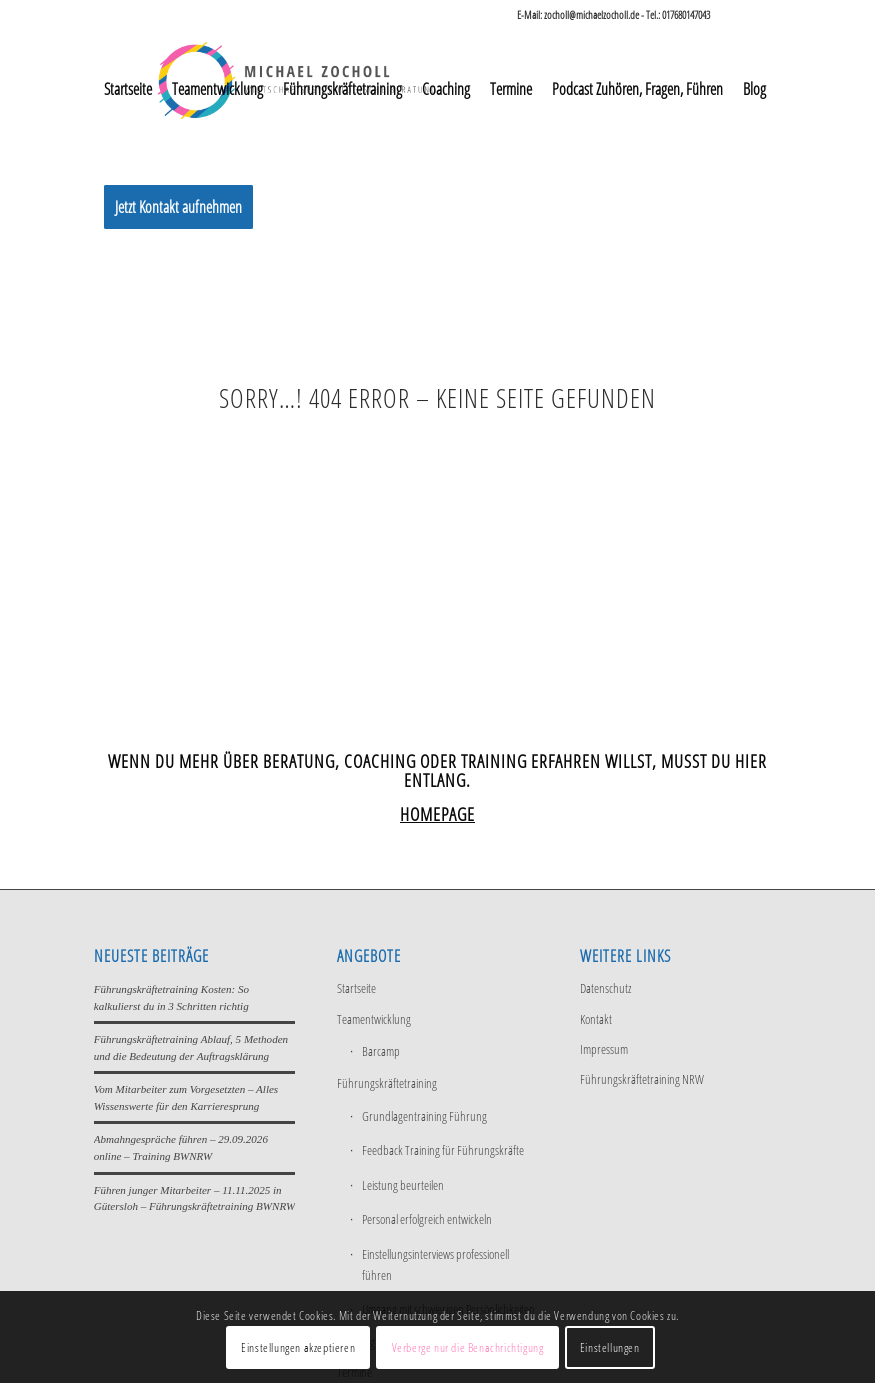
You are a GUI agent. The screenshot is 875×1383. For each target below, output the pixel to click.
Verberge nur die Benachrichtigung (468, 1347)
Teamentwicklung (374, 1019)
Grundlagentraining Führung (424, 1116)
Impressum (604, 1049)
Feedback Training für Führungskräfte (443, 1150)
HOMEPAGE (437, 814)
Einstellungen (610, 1347)
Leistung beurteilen (403, 1185)
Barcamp (381, 1051)
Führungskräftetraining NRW (642, 1079)
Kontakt (596, 1019)
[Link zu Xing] (766, 15)
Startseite (356, 988)
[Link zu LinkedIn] (735, 15)
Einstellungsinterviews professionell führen (435, 1264)
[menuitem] (128, 89)
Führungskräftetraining (387, 1083)
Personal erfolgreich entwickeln (427, 1219)
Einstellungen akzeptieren (298, 1347)
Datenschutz (605, 988)
